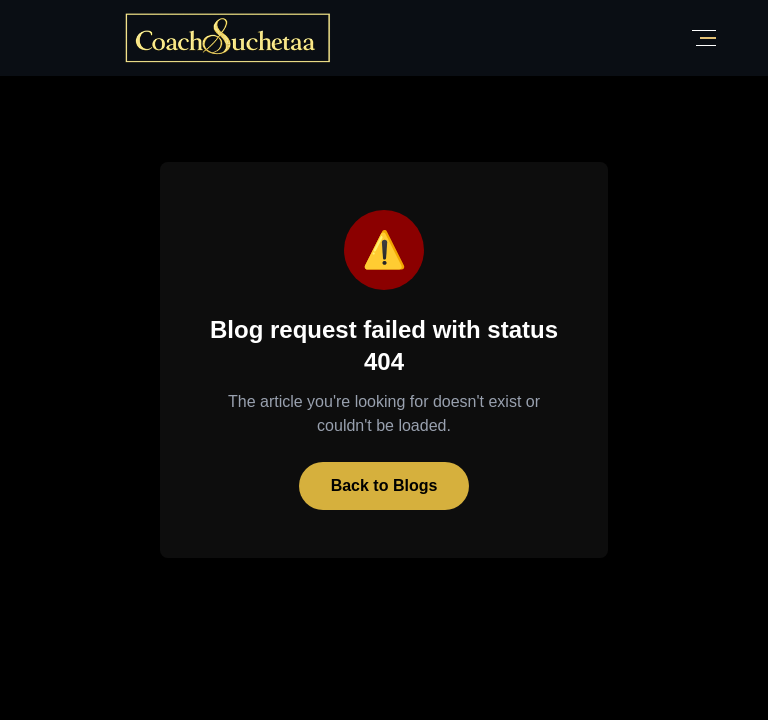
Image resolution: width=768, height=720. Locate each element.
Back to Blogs (384, 485)
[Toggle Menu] (704, 38)
